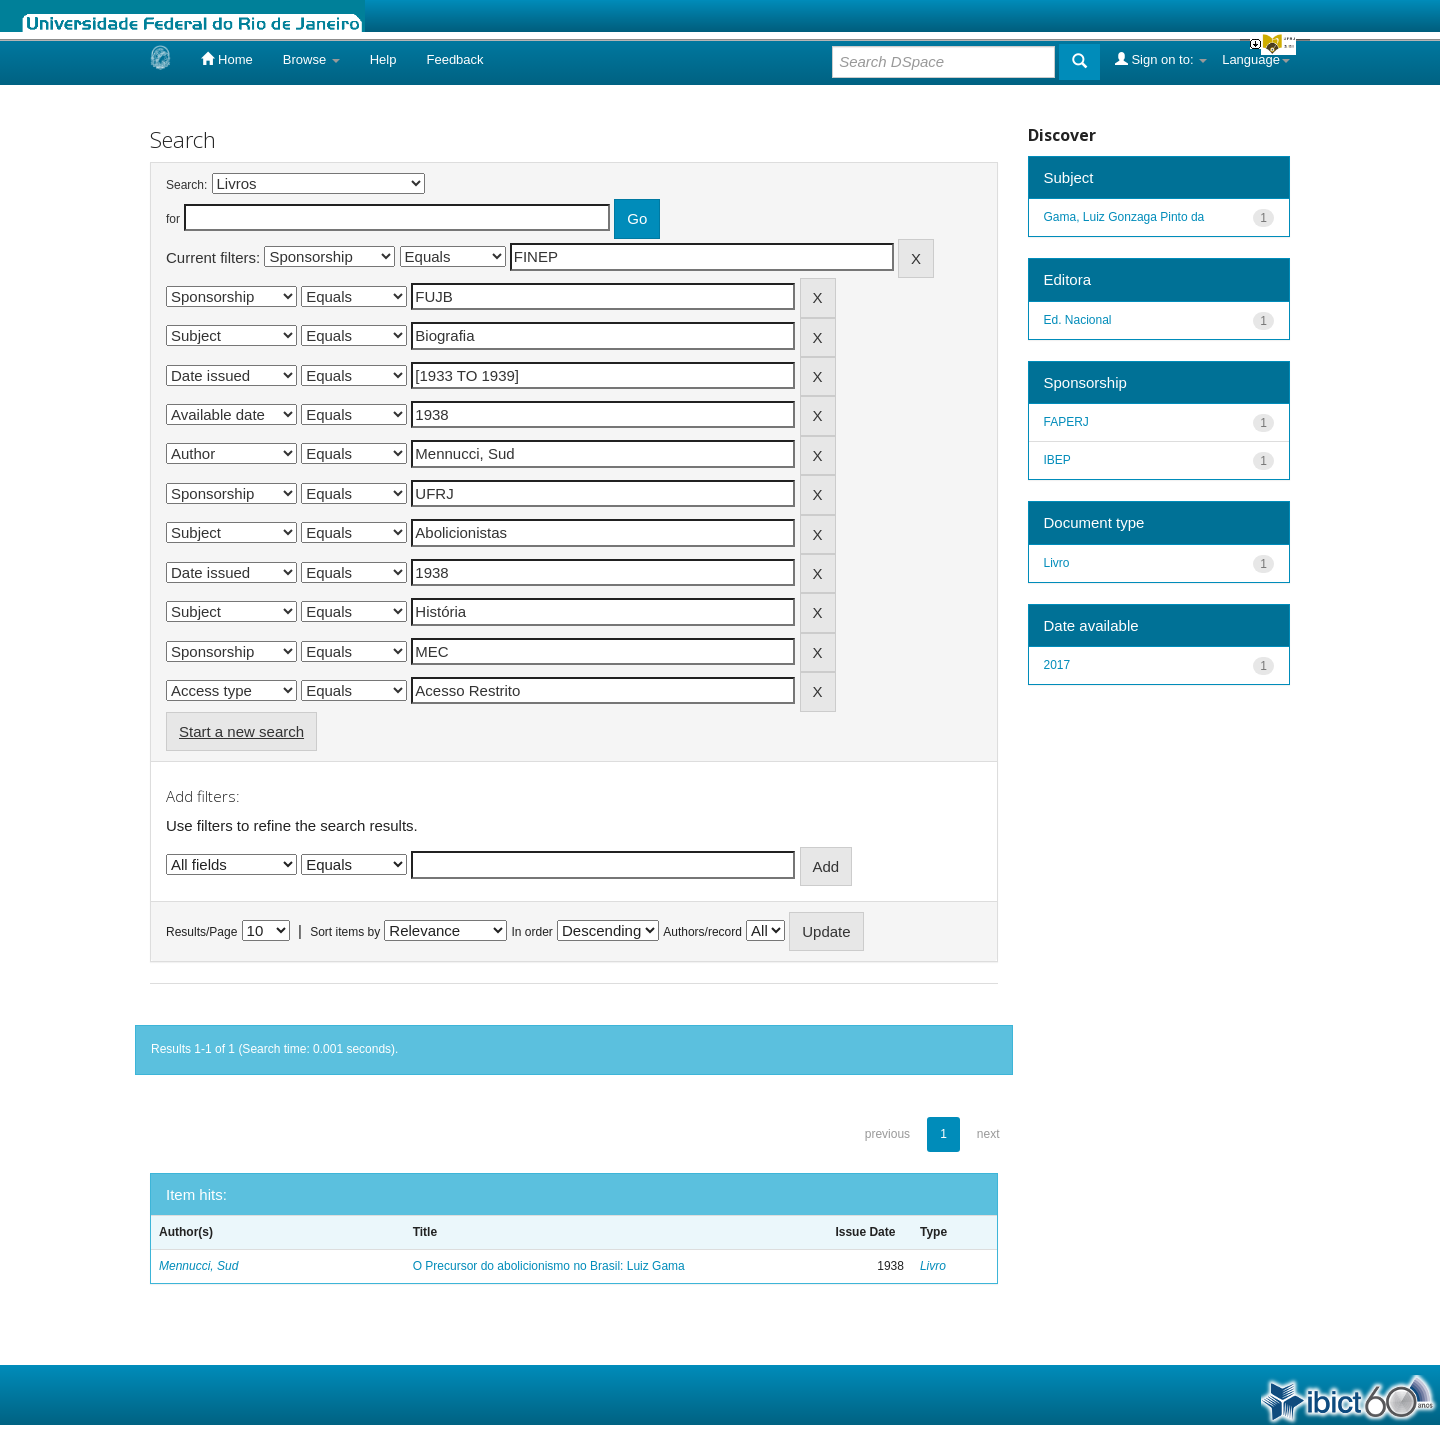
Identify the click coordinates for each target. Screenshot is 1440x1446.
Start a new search (241, 731)
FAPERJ (1066, 422)
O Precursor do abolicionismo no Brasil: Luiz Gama (549, 1266)
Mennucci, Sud (198, 1266)
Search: (186, 185)
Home (226, 59)
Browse (311, 59)
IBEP (1057, 460)
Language (1256, 59)
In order (532, 932)
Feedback (454, 59)
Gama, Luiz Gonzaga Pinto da (1124, 217)
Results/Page (201, 932)
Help (383, 59)
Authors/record (702, 932)
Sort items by (345, 932)
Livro (933, 1266)
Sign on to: (1161, 59)
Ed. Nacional (1078, 320)
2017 (1057, 665)
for (173, 219)
